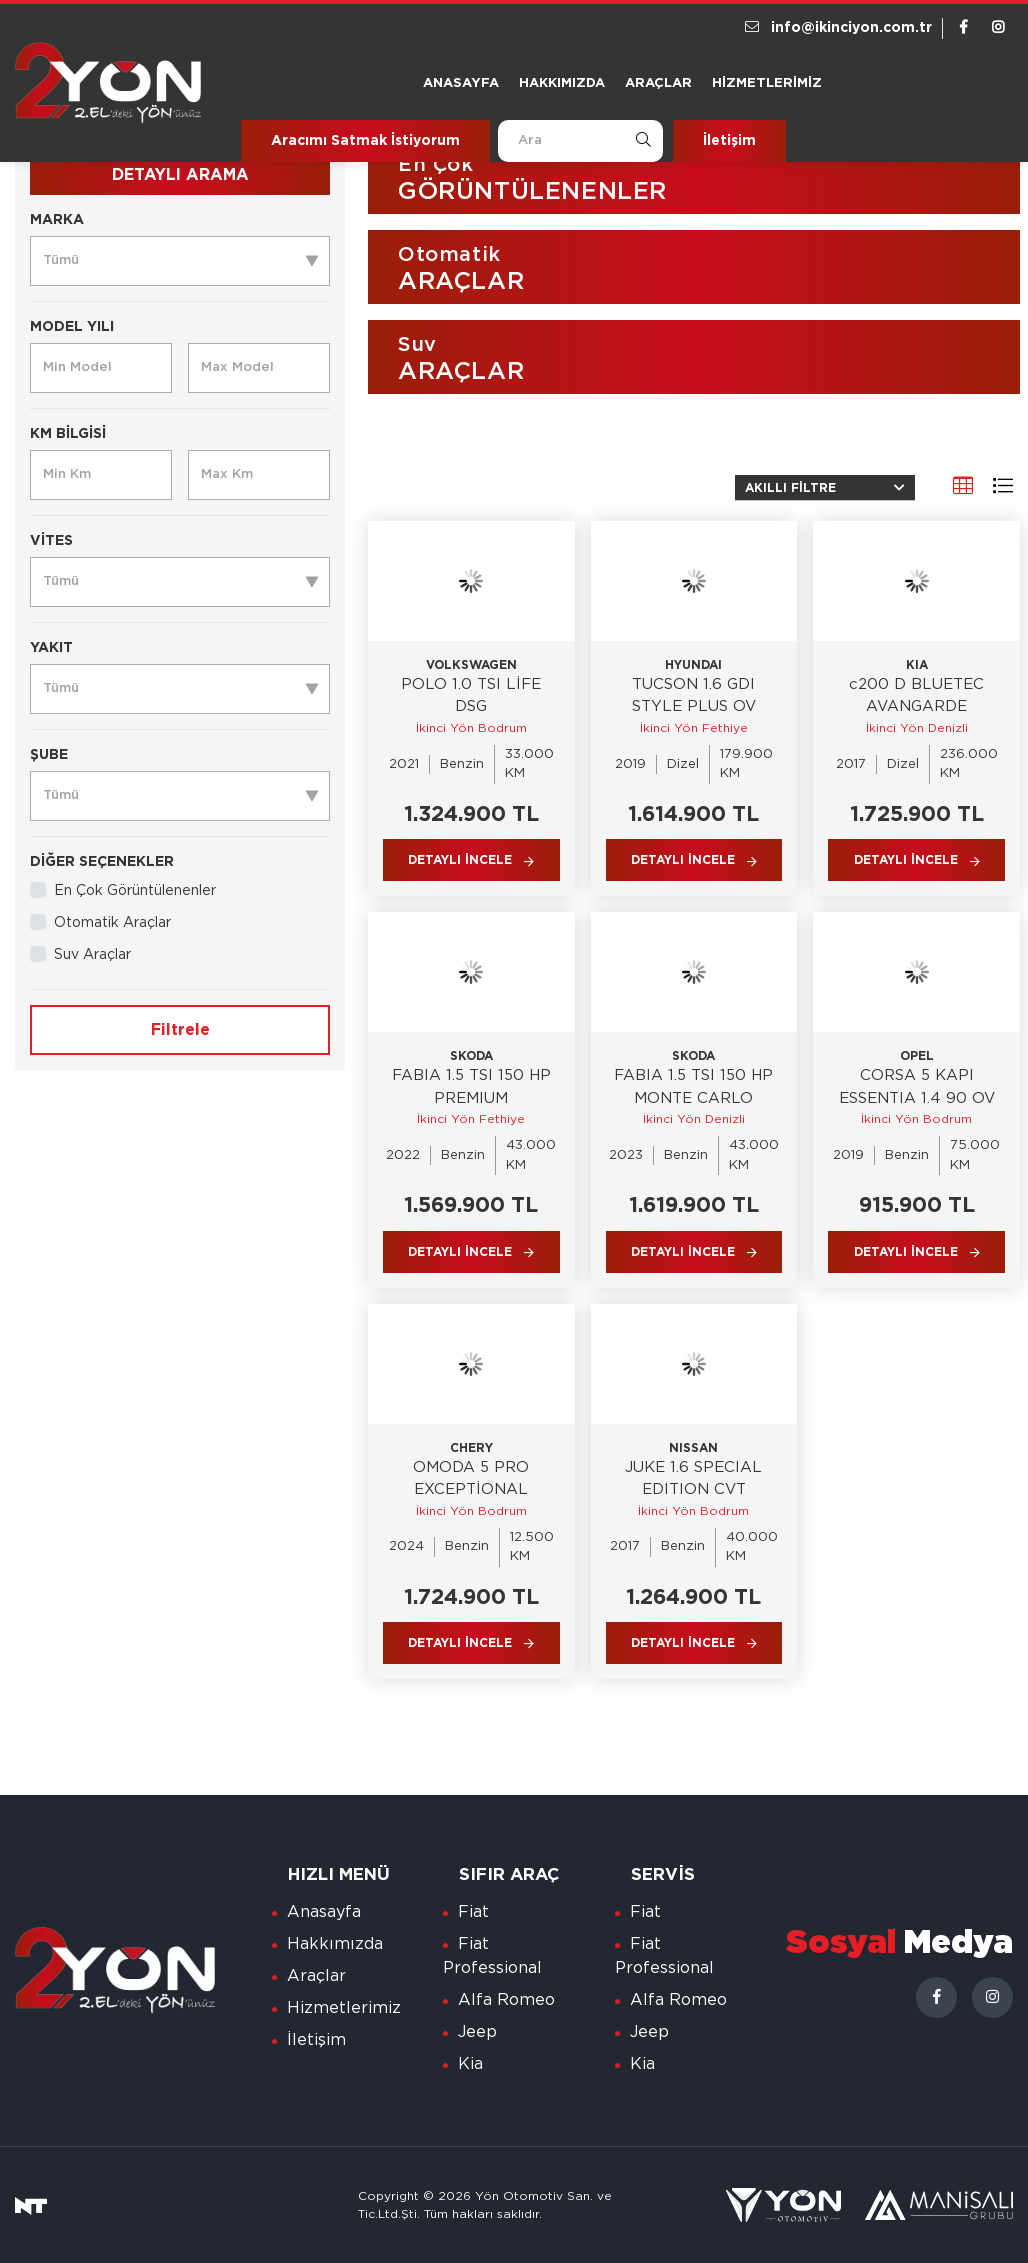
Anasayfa (461, 83)
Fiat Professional (492, 1956)
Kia (470, 2064)
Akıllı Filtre (790, 488)
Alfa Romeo (506, 2000)
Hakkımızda (562, 83)
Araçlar (658, 83)
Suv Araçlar (92, 955)
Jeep (477, 2032)
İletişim (729, 141)
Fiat (473, 1912)
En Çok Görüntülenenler (135, 891)
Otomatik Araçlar (112, 923)
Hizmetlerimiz (767, 83)
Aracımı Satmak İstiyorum (365, 141)
